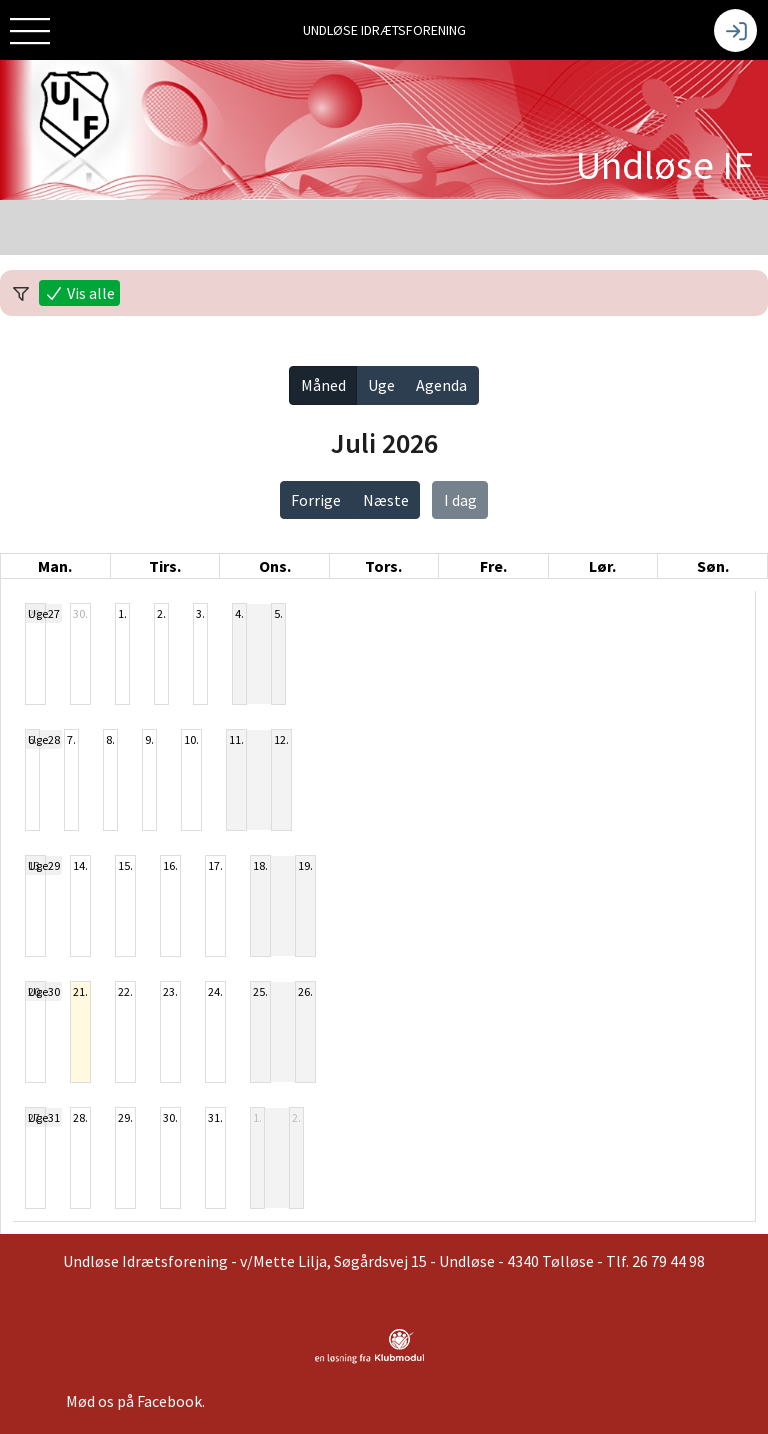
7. (71, 739)
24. (215, 991)
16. (170, 865)
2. (161, 613)
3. (200, 613)
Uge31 (44, 1117)
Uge (381, 385)
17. (215, 865)
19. (305, 865)
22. (125, 991)
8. (110, 739)
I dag (460, 500)
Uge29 (44, 865)
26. (305, 991)
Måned (323, 385)
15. (125, 865)
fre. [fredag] (493, 566)
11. (236, 739)
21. (80, 991)
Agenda (441, 385)
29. (125, 1117)
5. (278, 613)
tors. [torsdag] (383, 566)
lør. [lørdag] (602, 566)
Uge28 (44, 739)
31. (215, 1117)
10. (191, 739)
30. (80, 613)
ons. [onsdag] (275, 566)
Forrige (316, 500)
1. (122, 613)
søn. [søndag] (713, 566)
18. (260, 865)
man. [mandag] (55, 566)
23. (170, 991)
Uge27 (44, 613)
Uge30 (44, 991)
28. (80, 1117)
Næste (386, 500)
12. (281, 739)
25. (260, 991)
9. (149, 739)
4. (239, 613)
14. (80, 865)
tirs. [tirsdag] (165, 566)
